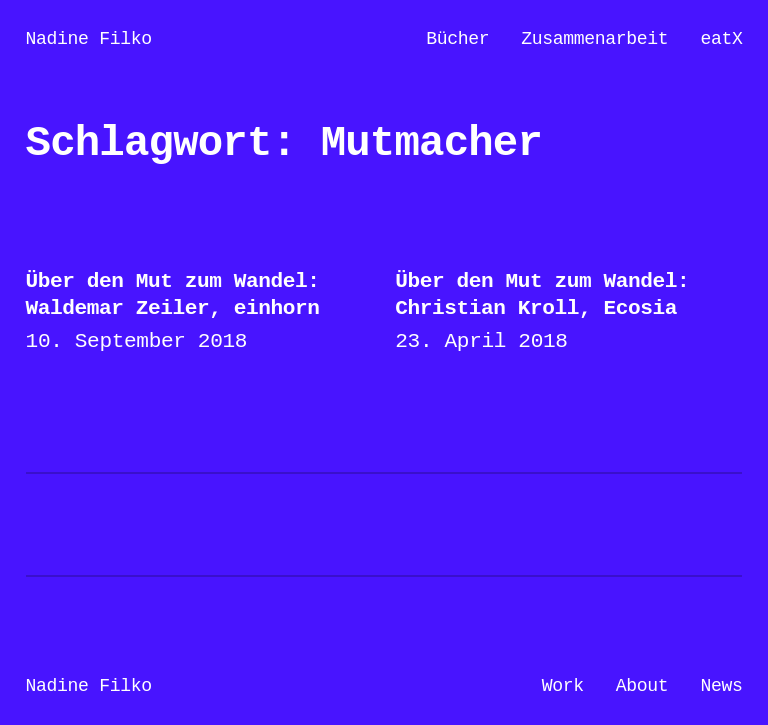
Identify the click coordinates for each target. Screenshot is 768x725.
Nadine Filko (89, 39)
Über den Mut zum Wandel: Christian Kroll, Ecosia (542, 294)
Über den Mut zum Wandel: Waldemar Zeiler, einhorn (173, 294)
